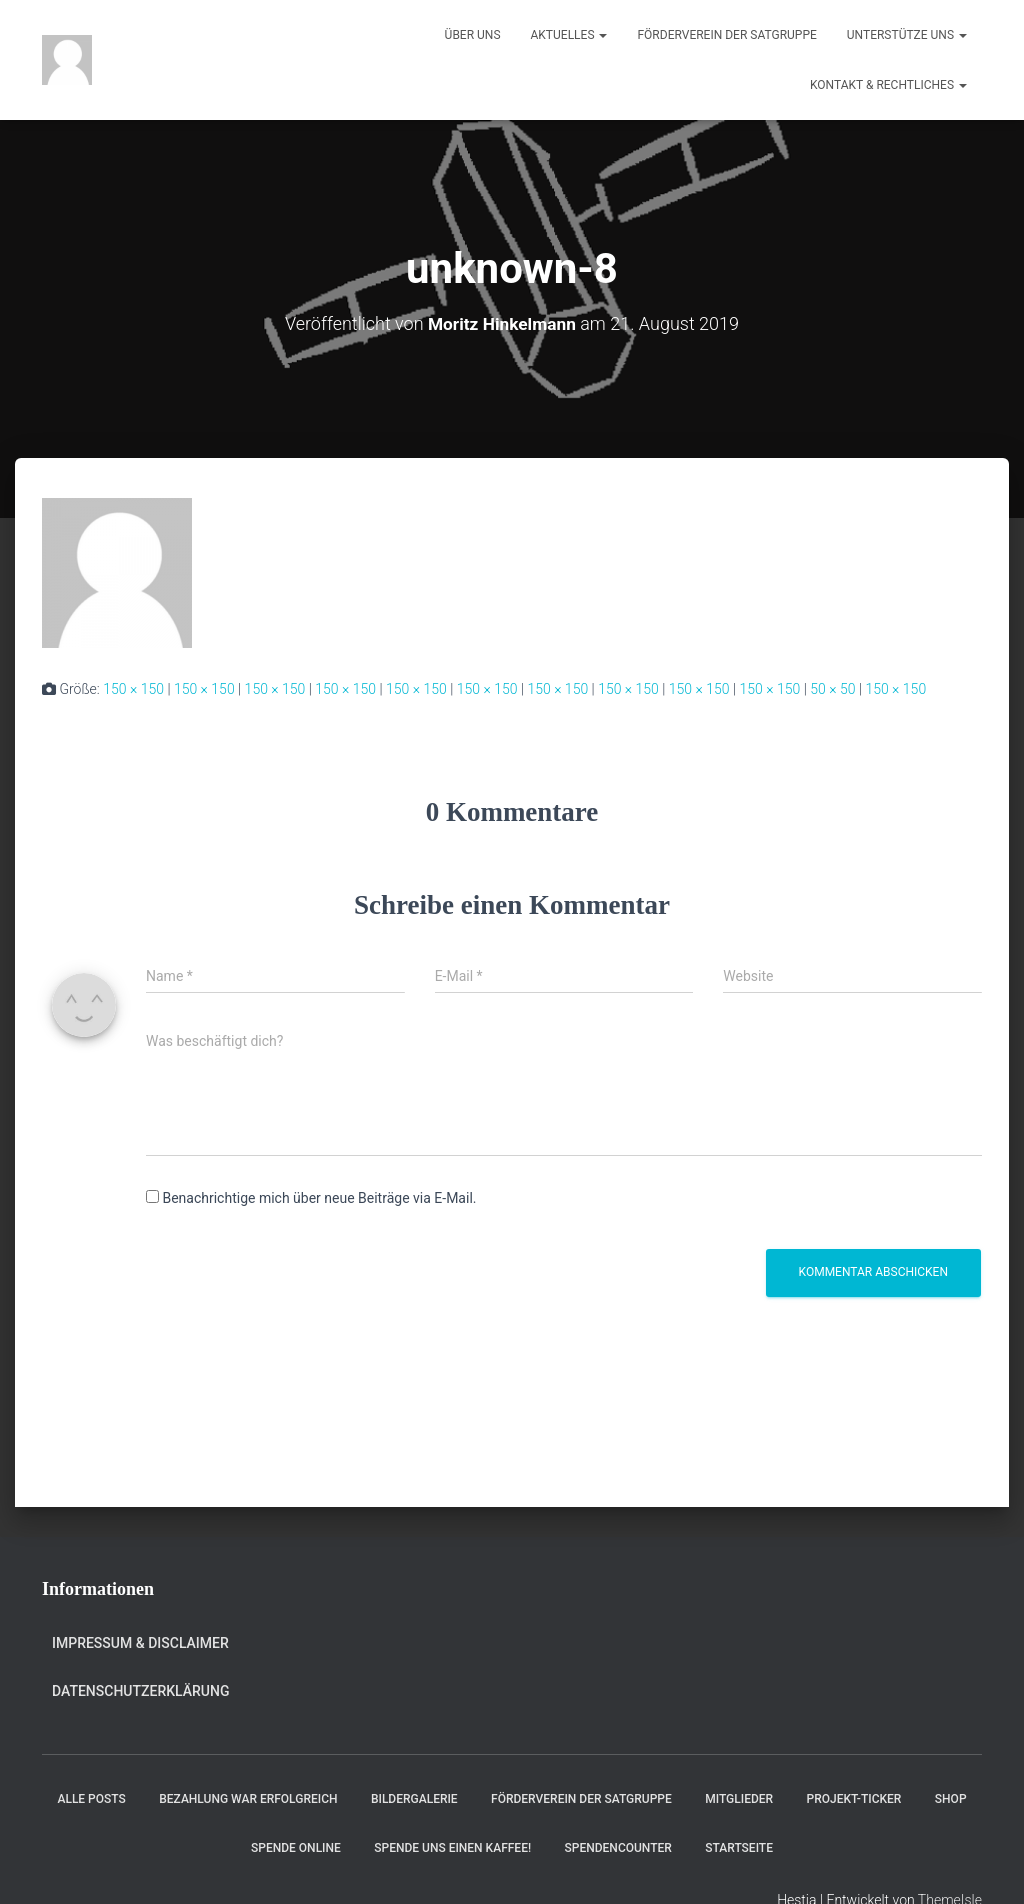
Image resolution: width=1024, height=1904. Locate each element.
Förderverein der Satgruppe (726, 35)
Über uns (473, 35)
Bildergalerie (414, 1799)
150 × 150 (133, 689)
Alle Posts (91, 1799)
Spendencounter (618, 1848)
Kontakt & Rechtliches (888, 85)
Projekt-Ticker (854, 1799)
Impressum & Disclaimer (140, 1643)
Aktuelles (569, 35)
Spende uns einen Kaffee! (452, 1848)
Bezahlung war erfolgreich (248, 1799)
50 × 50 (832, 689)
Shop (951, 1799)
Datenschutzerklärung (140, 1691)
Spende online (296, 1848)
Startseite (739, 1848)
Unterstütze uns (907, 35)
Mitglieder (739, 1799)
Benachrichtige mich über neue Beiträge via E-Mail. (319, 1198)
